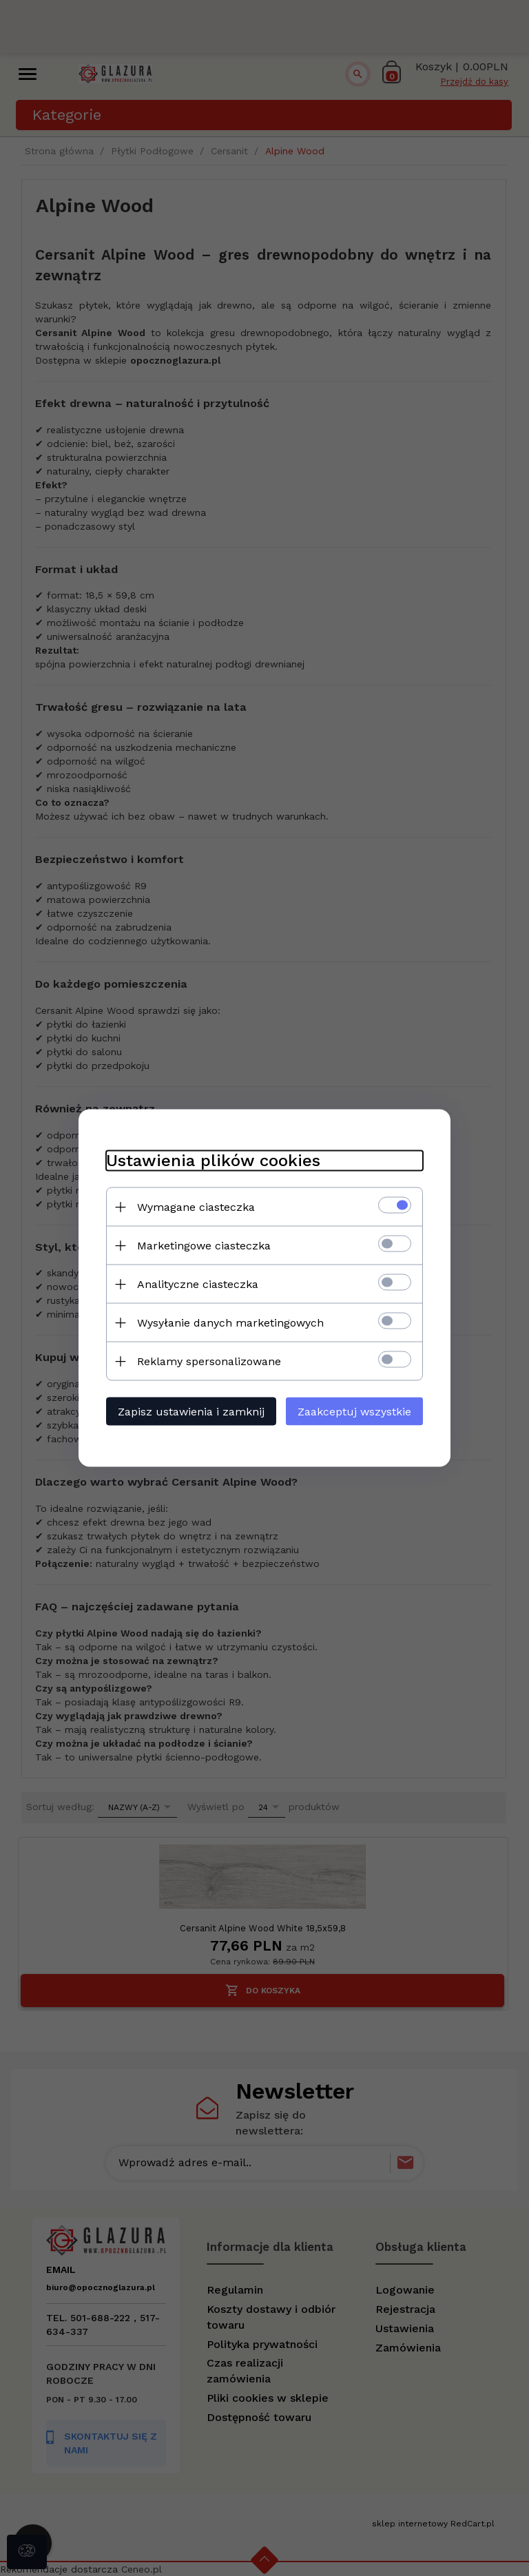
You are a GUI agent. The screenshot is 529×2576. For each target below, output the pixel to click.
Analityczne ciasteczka (197, 1284)
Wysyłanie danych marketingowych (230, 1322)
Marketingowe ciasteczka (204, 1245)
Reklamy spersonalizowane (209, 1361)
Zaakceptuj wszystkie (354, 1411)
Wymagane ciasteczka (196, 1207)
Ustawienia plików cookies (213, 1160)
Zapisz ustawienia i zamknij (191, 1411)
